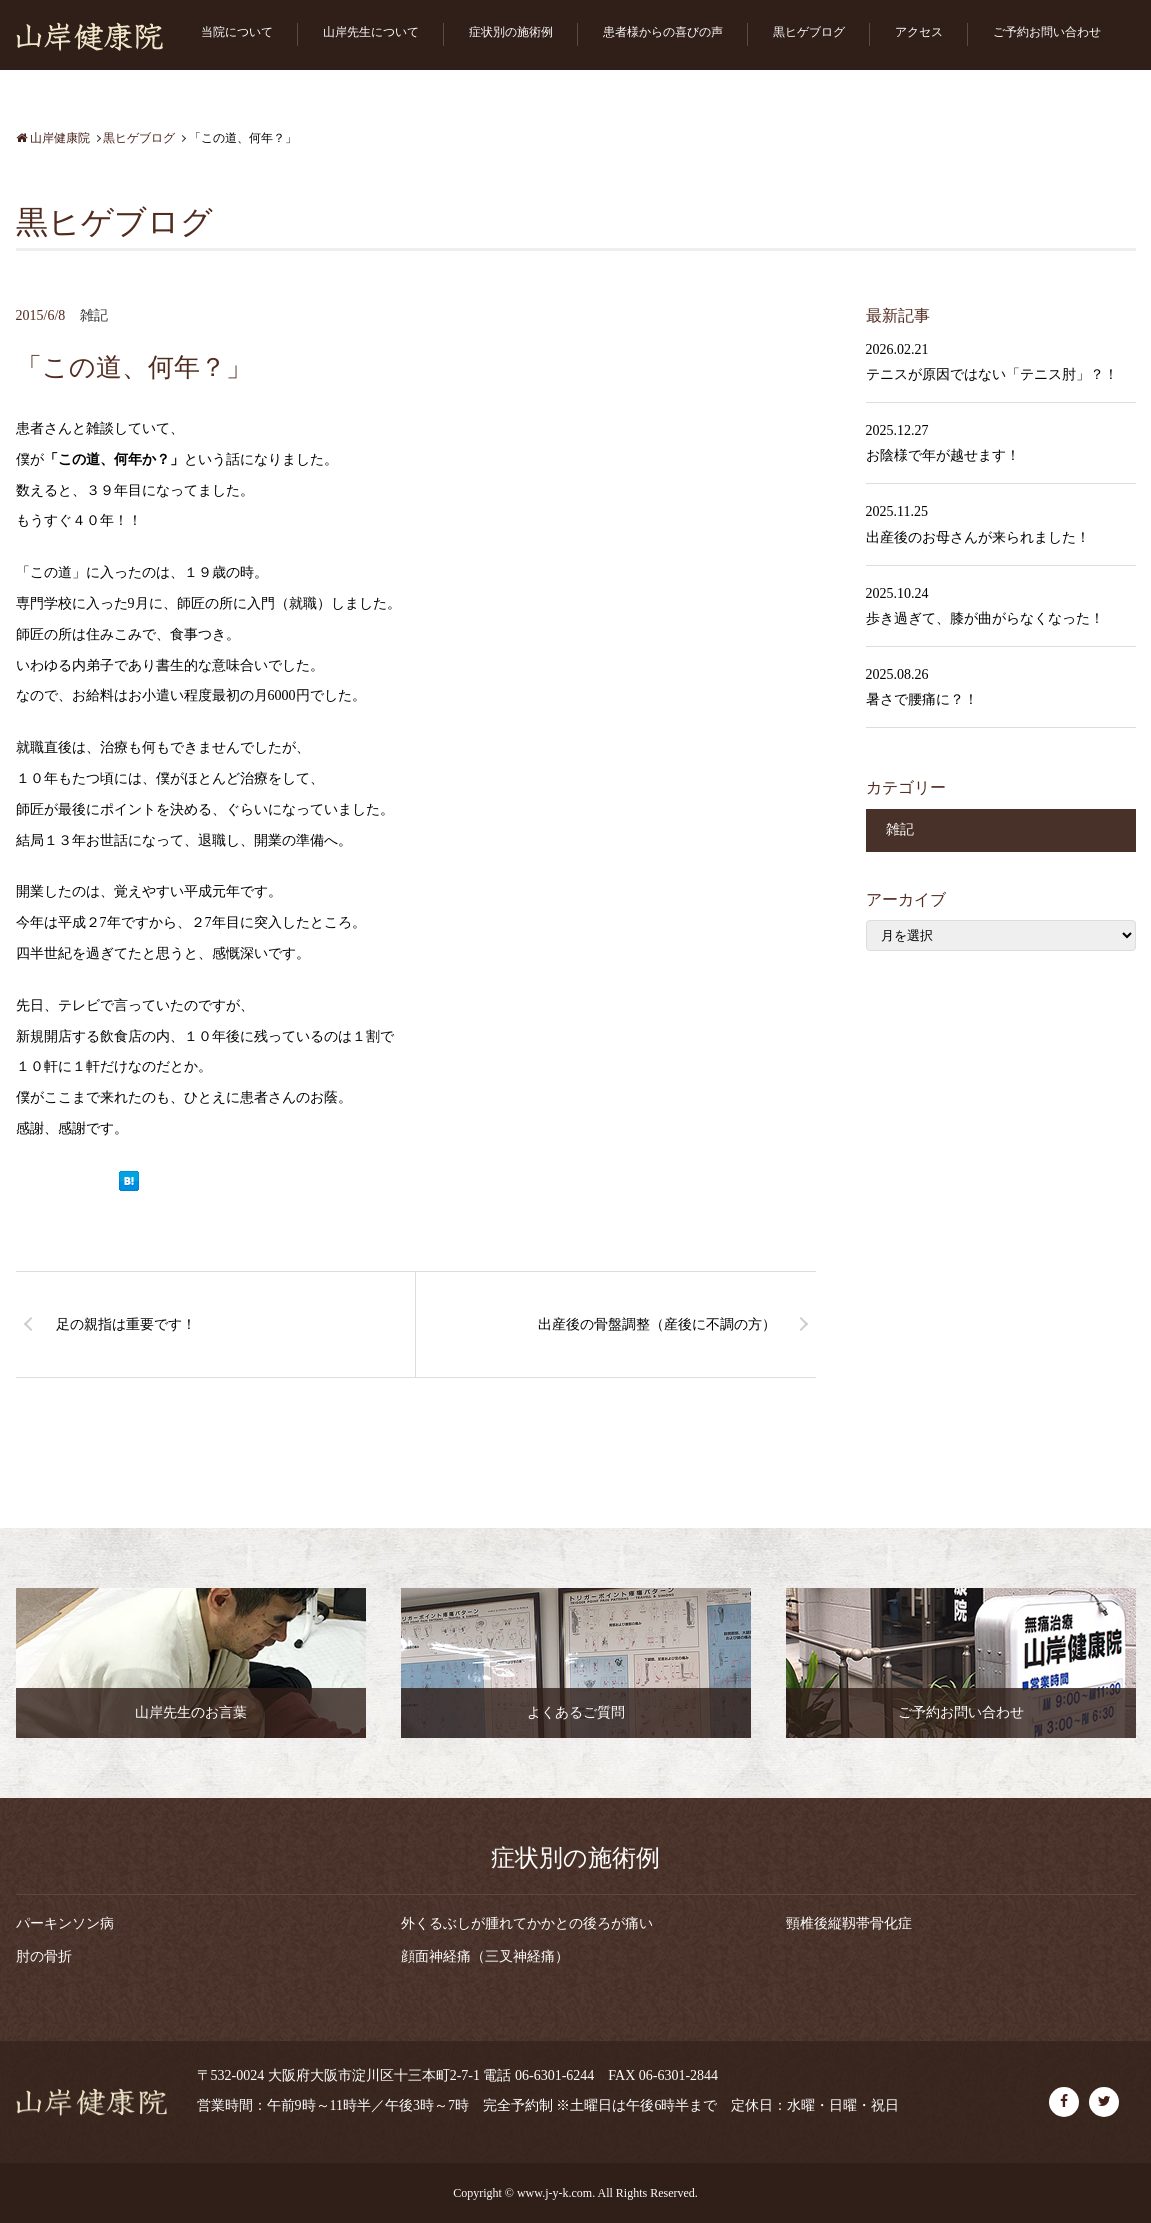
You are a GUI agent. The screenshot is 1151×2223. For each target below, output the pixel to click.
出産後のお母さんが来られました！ (978, 537)
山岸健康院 (53, 138)
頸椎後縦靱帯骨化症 (849, 1923)
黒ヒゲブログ (809, 32)
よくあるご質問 (576, 1712)
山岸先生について (371, 32)
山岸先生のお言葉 (191, 1712)
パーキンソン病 (65, 1923)
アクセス (919, 32)
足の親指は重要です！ (126, 1324)
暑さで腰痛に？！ (922, 699)
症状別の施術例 (511, 32)
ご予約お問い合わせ (1047, 32)
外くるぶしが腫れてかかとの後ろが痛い (527, 1923)
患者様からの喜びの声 (663, 32)
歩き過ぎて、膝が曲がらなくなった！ (985, 618)
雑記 (94, 315)
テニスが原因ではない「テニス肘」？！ (992, 374)
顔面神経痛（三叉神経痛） (485, 1956)
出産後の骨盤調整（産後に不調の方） (657, 1324)
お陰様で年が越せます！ (943, 455)
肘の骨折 (44, 1956)
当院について (237, 32)
